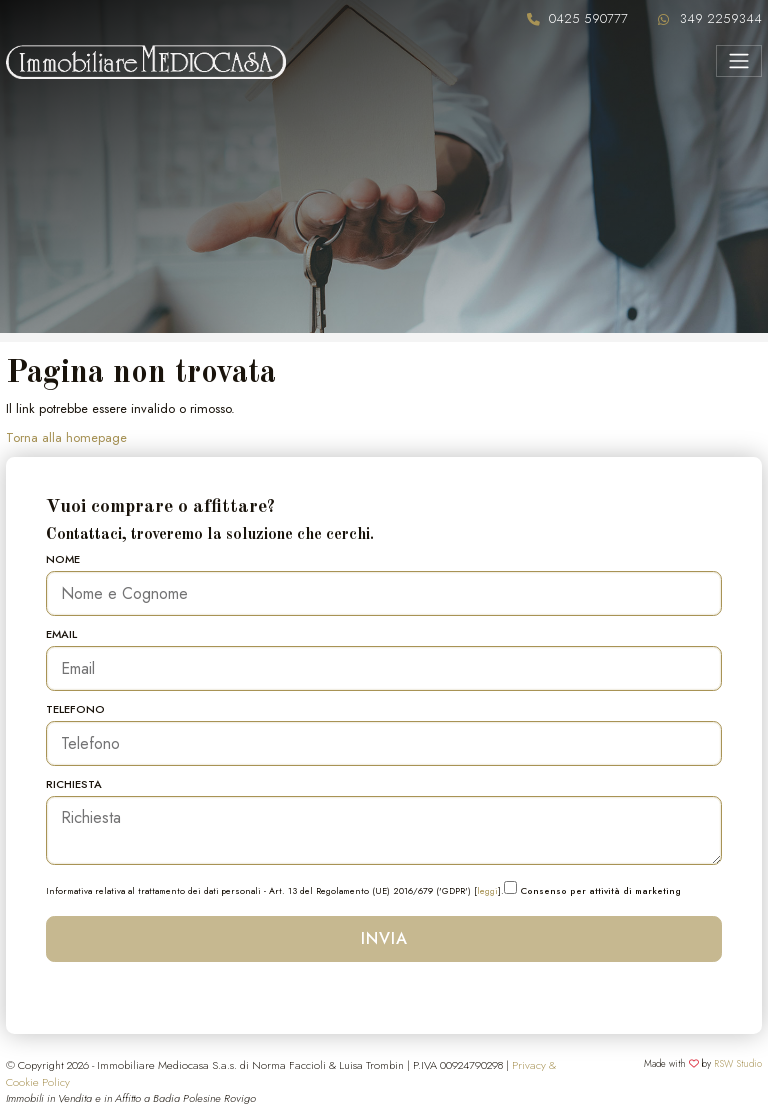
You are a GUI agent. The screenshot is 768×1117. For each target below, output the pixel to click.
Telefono (75, 709)
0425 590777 (588, 18)
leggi (487, 890)
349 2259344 (721, 18)
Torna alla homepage (66, 437)
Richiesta (74, 784)
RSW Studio (738, 1064)
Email (61, 634)
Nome (63, 559)
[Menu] (738, 61)
